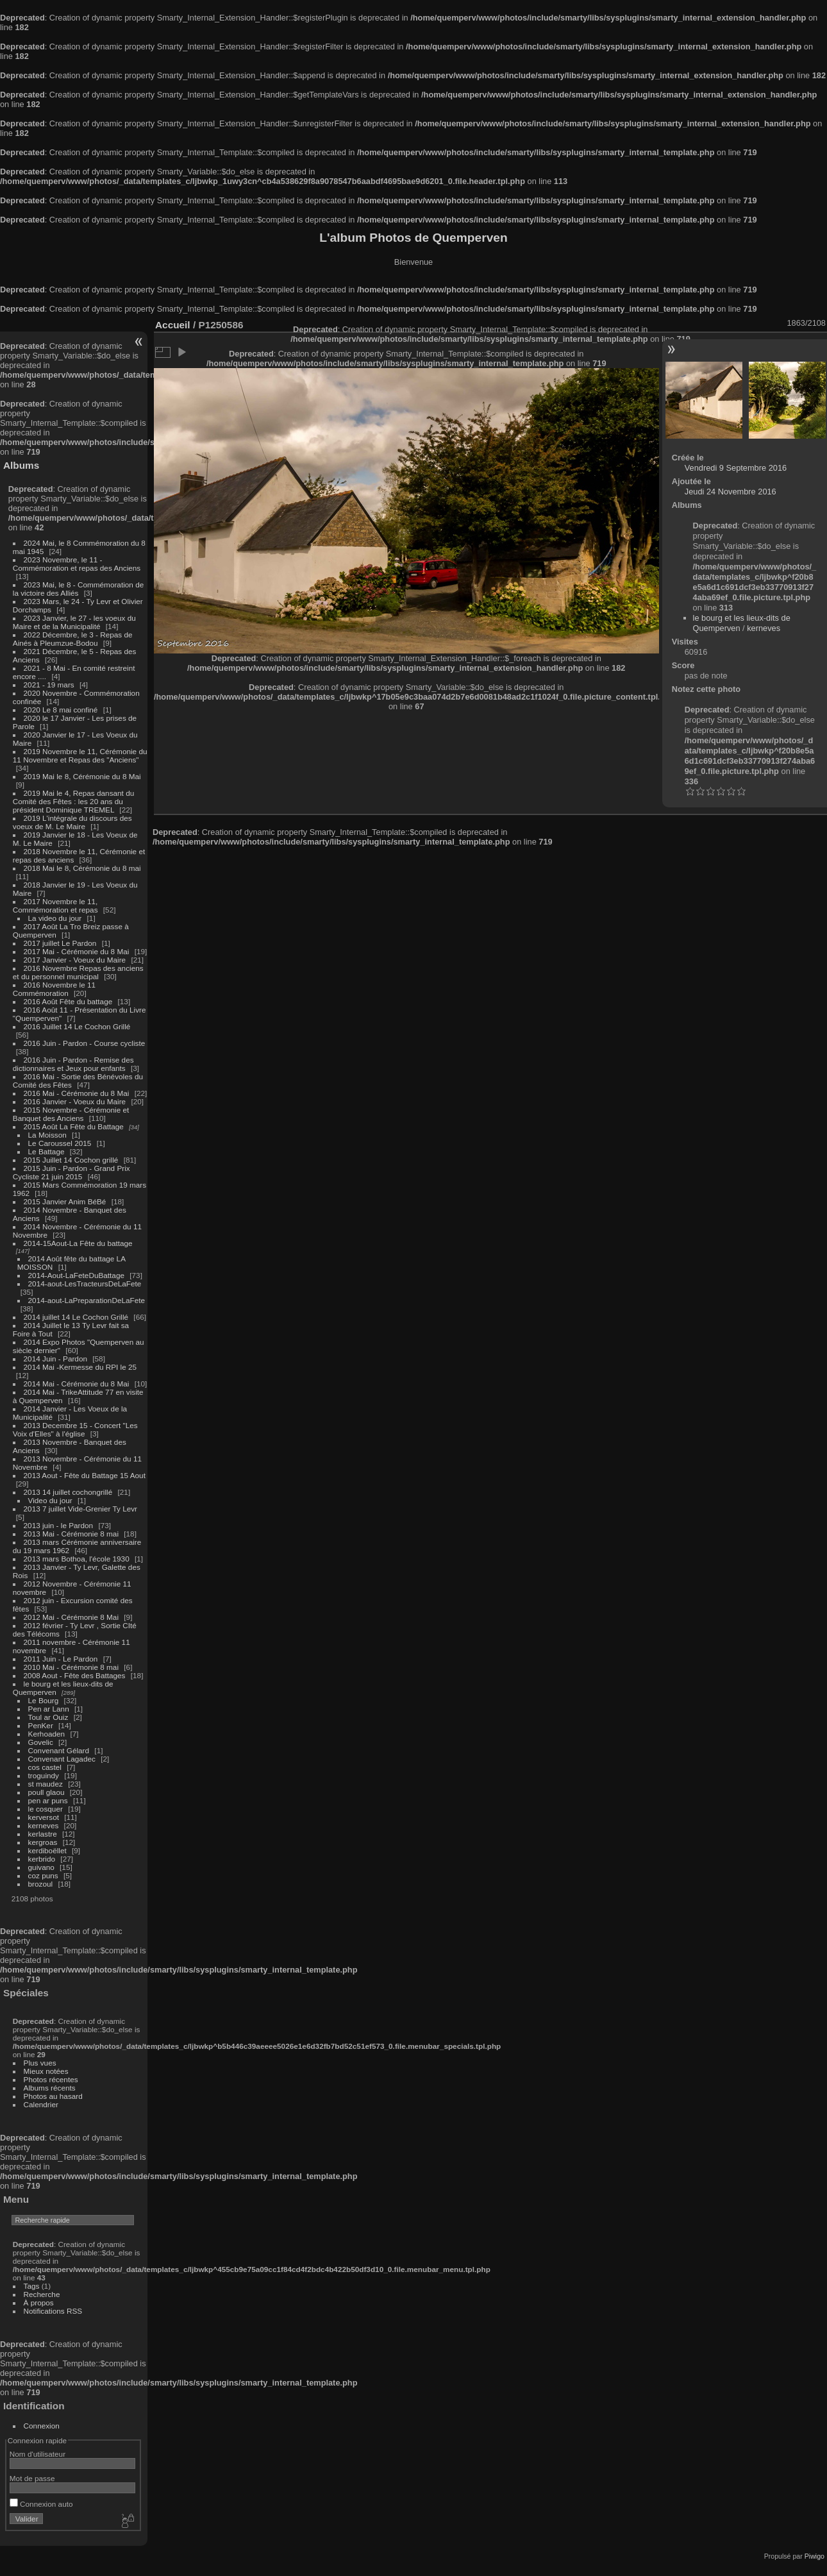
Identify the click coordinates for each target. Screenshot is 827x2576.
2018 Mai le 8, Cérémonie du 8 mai (82, 868)
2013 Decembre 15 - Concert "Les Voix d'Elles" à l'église (75, 1429)
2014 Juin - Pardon (55, 1358)
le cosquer (45, 1809)
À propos (39, 2302)
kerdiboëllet (47, 1850)
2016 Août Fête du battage (68, 1001)
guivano (41, 1867)
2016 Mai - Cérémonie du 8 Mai (76, 1093)
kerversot (43, 1817)
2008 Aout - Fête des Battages (75, 1675)
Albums (21, 465)
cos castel (45, 1767)
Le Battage (46, 1151)
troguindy (43, 1775)
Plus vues (40, 2062)
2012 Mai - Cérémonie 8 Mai (71, 1617)
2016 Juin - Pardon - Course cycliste (85, 1043)
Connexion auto (41, 2504)
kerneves (43, 1825)
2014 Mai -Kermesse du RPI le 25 (80, 1367)
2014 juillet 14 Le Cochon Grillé (76, 1317)
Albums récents (50, 2088)
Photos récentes (51, 2079)
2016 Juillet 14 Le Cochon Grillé (77, 1026)
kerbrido (42, 1859)
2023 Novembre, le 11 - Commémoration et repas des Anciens (76, 563)
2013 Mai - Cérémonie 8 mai (71, 1533)
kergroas (43, 1842)
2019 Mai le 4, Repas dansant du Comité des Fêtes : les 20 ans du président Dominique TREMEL (73, 801)
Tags (32, 2286)
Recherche (42, 2294)
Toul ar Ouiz (48, 1717)
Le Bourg (43, 1700)
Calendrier (41, 2104)
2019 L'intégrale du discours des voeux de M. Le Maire (72, 822)
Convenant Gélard (59, 1750)
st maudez (45, 1784)
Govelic (40, 1742)
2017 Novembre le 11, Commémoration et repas (55, 905)
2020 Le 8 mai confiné (61, 709)
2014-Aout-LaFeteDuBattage (76, 1275)
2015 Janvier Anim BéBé (65, 1201)
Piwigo (814, 2556)
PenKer (40, 1725)
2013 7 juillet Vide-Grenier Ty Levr (80, 1508)
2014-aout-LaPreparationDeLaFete (87, 1300)
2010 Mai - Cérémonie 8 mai (71, 1667)
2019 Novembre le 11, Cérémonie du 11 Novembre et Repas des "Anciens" (80, 755)
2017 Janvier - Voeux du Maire (75, 959)
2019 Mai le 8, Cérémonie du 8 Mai (82, 776)
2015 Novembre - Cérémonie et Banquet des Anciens (71, 1114)
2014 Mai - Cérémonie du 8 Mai (76, 1383)
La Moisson (47, 1135)
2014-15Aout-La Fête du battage (78, 1243)
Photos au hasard (53, 2096)
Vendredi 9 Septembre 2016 (736, 468)
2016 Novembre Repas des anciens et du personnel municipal (78, 972)
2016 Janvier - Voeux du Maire (75, 1101)
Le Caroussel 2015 (60, 1143)
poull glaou (46, 1792)
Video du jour (50, 1500)
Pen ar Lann (48, 1709)
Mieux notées (46, 2071)
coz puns (43, 1875)
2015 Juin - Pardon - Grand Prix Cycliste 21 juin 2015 (71, 1172)
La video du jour (55, 918)
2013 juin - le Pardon (59, 1525)
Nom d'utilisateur (37, 2454)
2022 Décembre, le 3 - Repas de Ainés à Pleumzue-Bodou (73, 638)
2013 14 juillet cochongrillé (69, 1492)
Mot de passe (32, 2478)
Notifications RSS (53, 2311)
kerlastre (42, 1834)
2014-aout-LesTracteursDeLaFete (85, 1283)
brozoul (40, 1884)
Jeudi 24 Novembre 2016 (730, 491)
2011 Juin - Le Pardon (61, 1658)
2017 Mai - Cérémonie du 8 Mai (76, 951)
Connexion (42, 2425)
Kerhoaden (46, 1734)
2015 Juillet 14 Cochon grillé (71, 1160)
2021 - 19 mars (49, 684)
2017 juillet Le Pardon (60, 943)
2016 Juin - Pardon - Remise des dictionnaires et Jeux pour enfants (73, 1064)
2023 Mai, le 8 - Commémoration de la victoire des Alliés (78, 588)
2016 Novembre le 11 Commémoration (54, 989)
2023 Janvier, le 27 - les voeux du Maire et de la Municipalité (74, 622)
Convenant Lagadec (62, 1759)
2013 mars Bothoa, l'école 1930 (76, 1558)
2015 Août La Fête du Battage (74, 1126)
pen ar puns (48, 1800)
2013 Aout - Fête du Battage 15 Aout (85, 1475)
